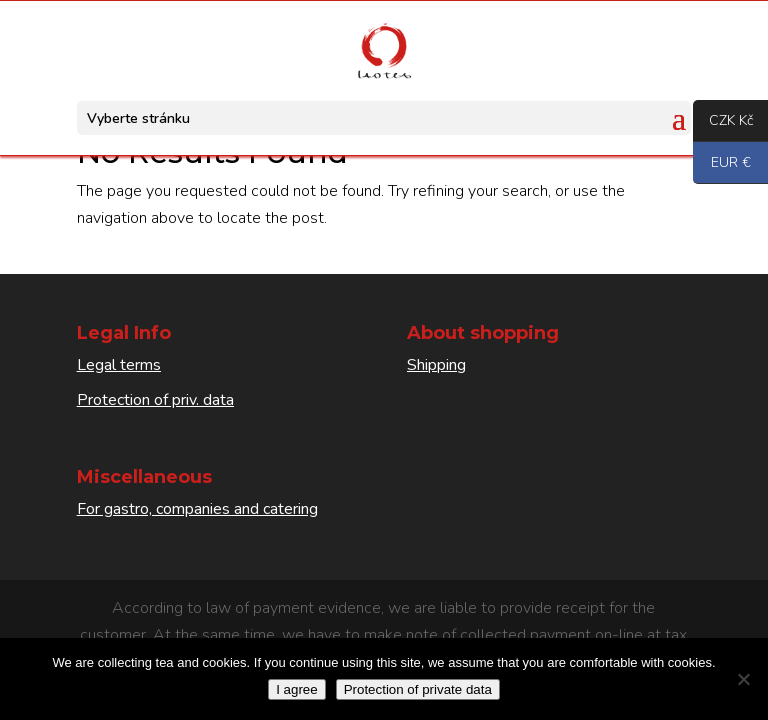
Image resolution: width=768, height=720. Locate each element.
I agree (297, 689)
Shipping (436, 365)
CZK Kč (723, 122)
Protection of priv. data (155, 400)
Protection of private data (418, 689)
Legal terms (119, 365)
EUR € (722, 164)
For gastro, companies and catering (197, 509)
